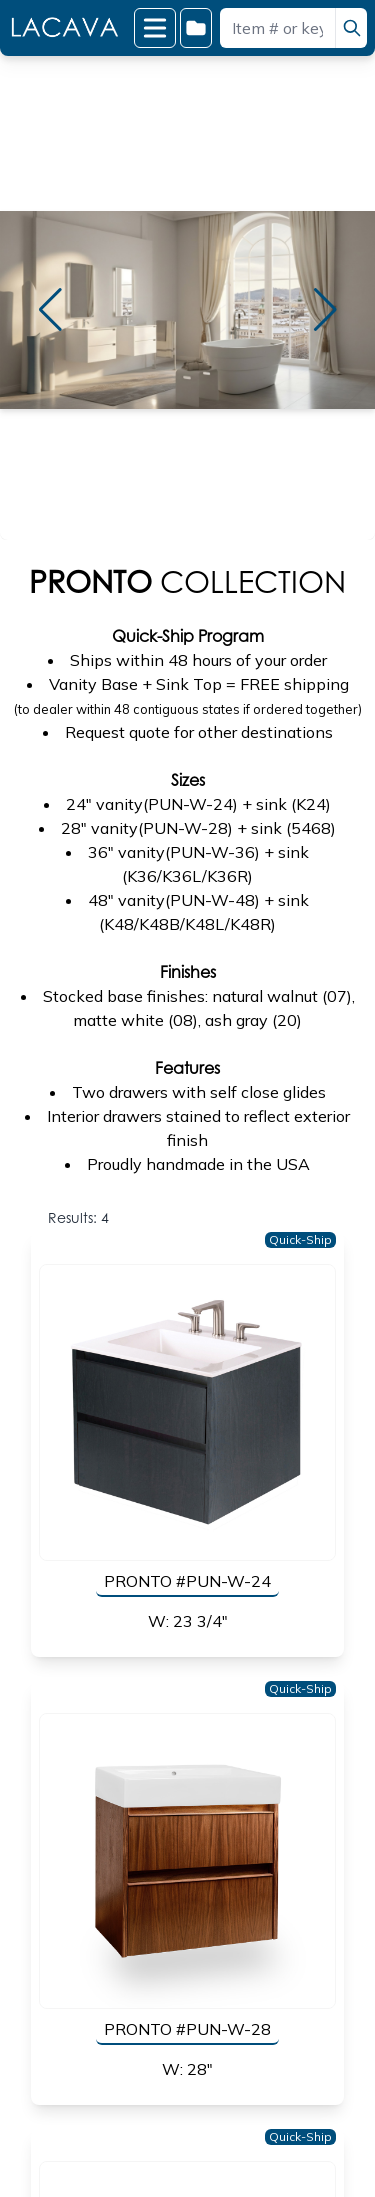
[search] (351, 28)
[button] (50, 310)
